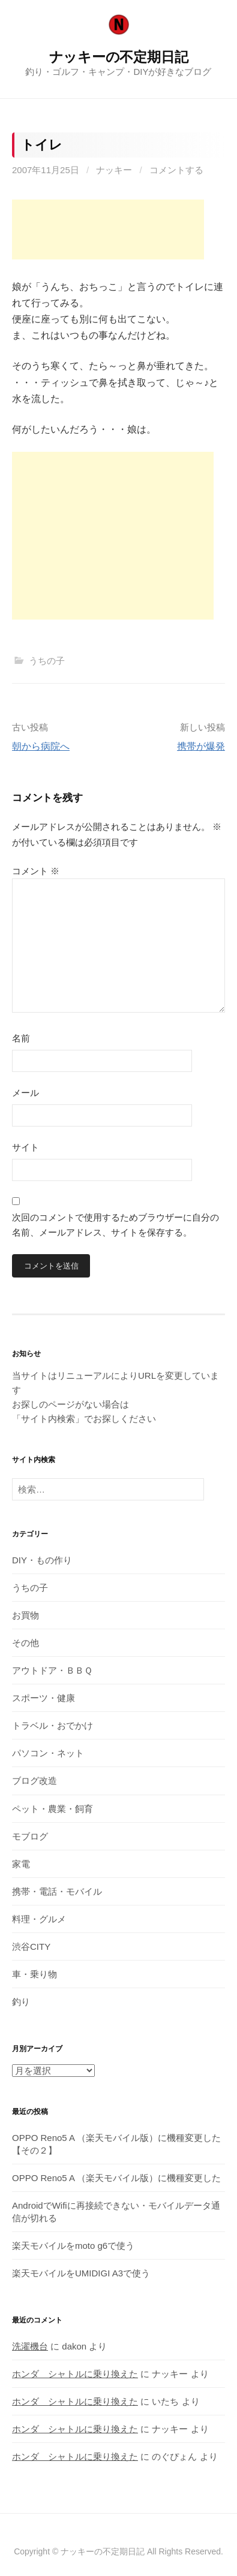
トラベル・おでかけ (52, 1725)
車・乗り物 (34, 1974)
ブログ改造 (34, 1780)
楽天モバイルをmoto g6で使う (73, 2245)
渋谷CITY (31, 1946)
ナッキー (114, 170)
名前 (21, 1038)
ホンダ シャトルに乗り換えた (75, 2374)
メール (25, 1093)
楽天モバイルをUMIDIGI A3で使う (81, 2273)
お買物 (25, 1615)
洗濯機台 (30, 2346)
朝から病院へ (41, 746)
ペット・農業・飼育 (52, 1809)
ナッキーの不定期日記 (118, 57)
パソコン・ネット (48, 1753)
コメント (35, 871)
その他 (25, 1643)
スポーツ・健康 (43, 1698)
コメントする (176, 170)
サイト (25, 1147)
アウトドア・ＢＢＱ (52, 1670)
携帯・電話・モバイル (57, 1891)
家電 (21, 1864)
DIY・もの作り (42, 1560)
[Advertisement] (108, 229)
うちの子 (47, 661)
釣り (21, 2002)
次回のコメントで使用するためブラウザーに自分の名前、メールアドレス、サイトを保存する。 (115, 1225)
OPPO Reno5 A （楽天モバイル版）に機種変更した (116, 2178)
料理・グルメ (39, 1919)
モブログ (30, 1836)
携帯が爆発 (201, 746)
